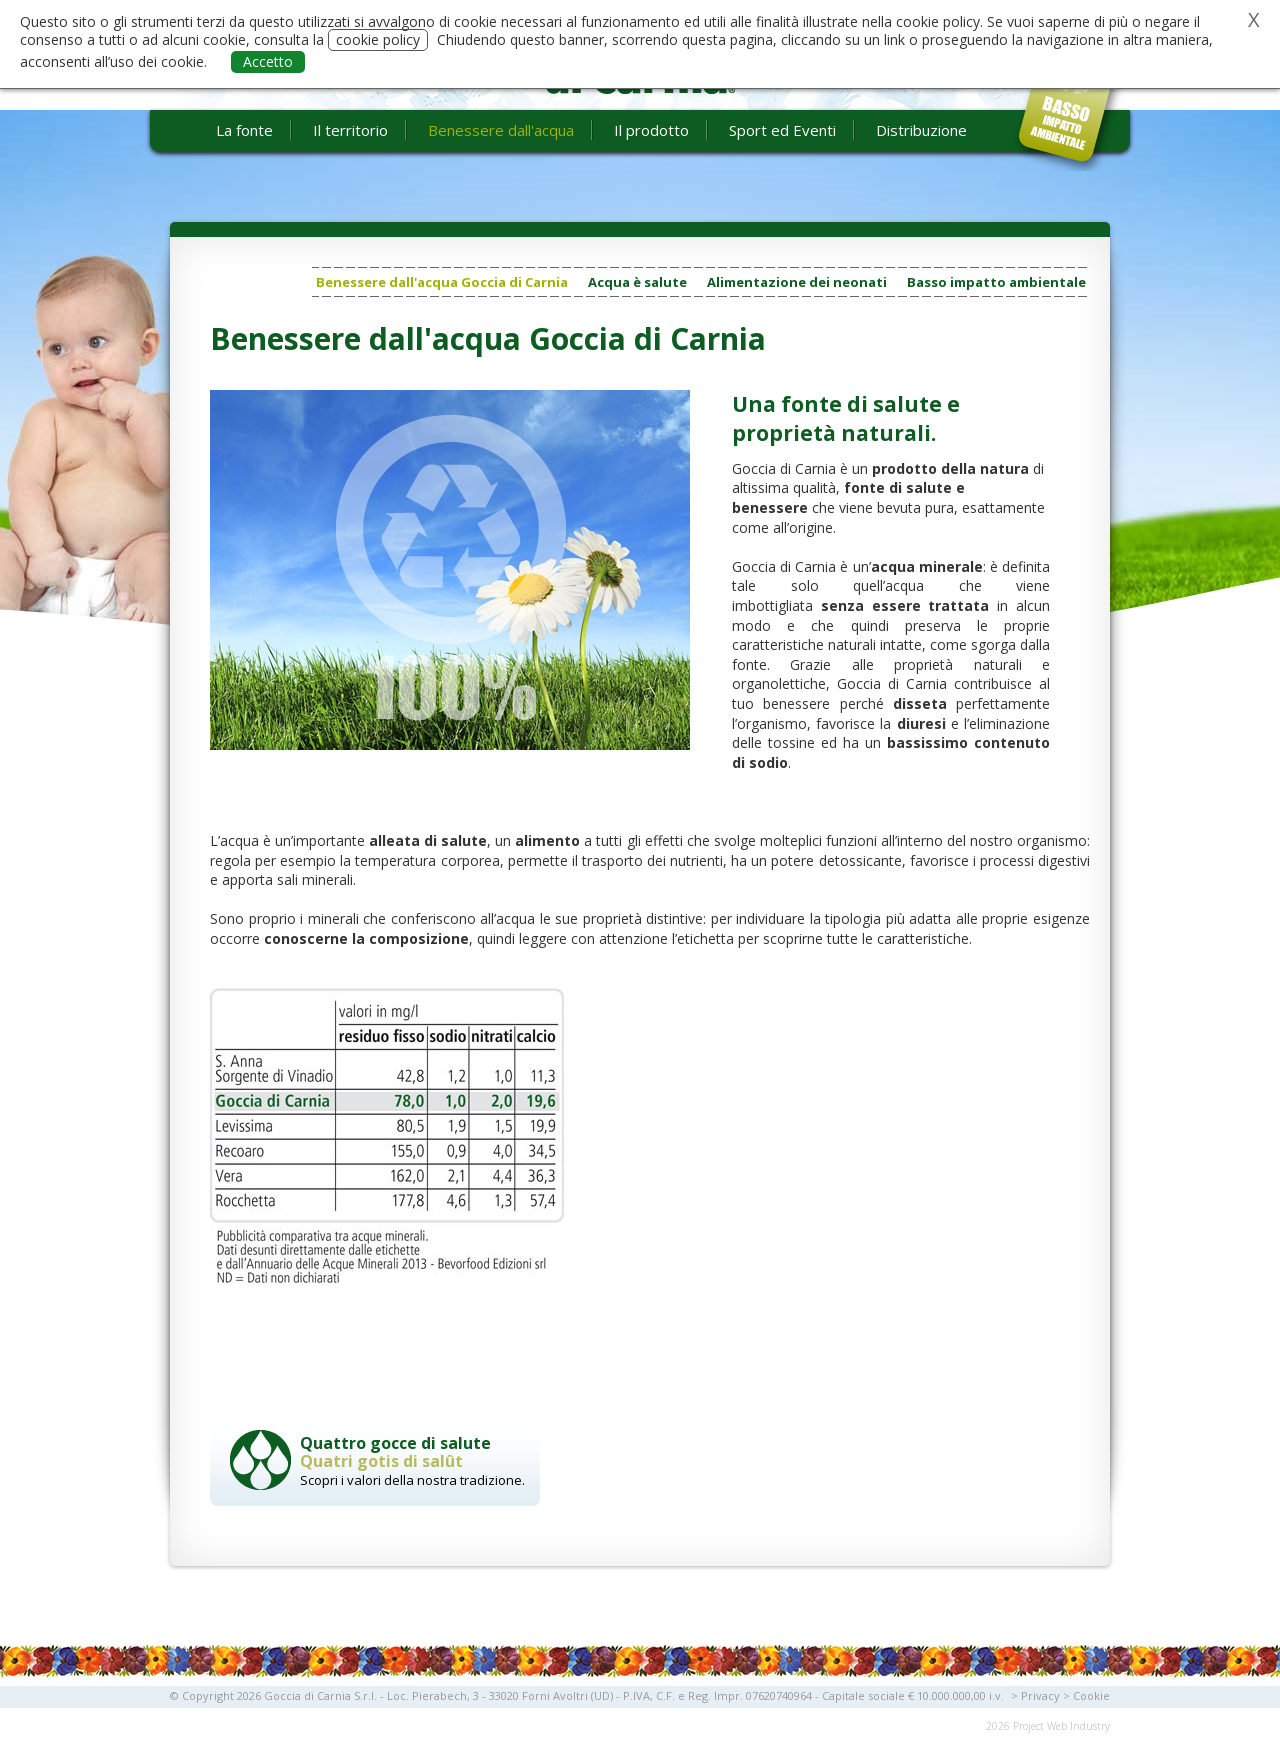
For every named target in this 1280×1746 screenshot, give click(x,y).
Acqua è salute (637, 282)
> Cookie (1086, 1695)
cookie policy (378, 39)
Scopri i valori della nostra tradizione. (415, 1460)
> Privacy (1035, 1695)
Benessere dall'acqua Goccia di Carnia (442, 282)
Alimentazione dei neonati (797, 282)
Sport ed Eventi (782, 130)
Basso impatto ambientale (996, 282)
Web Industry (1078, 1726)
